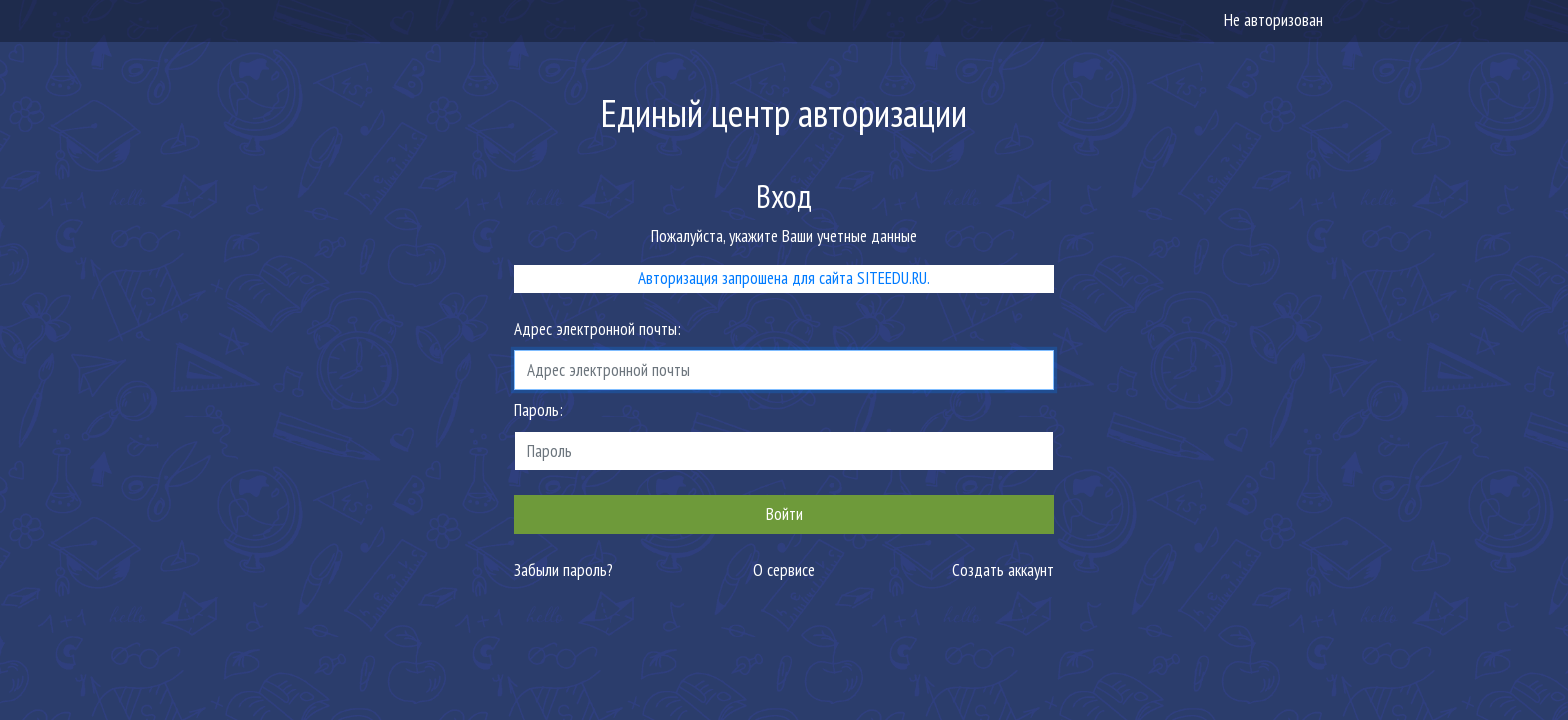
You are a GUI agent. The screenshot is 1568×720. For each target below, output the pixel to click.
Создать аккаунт (1003, 570)
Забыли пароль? (563, 570)
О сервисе (784, 570)
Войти (784, 514)
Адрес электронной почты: (597, 329)
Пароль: (538, 410)
